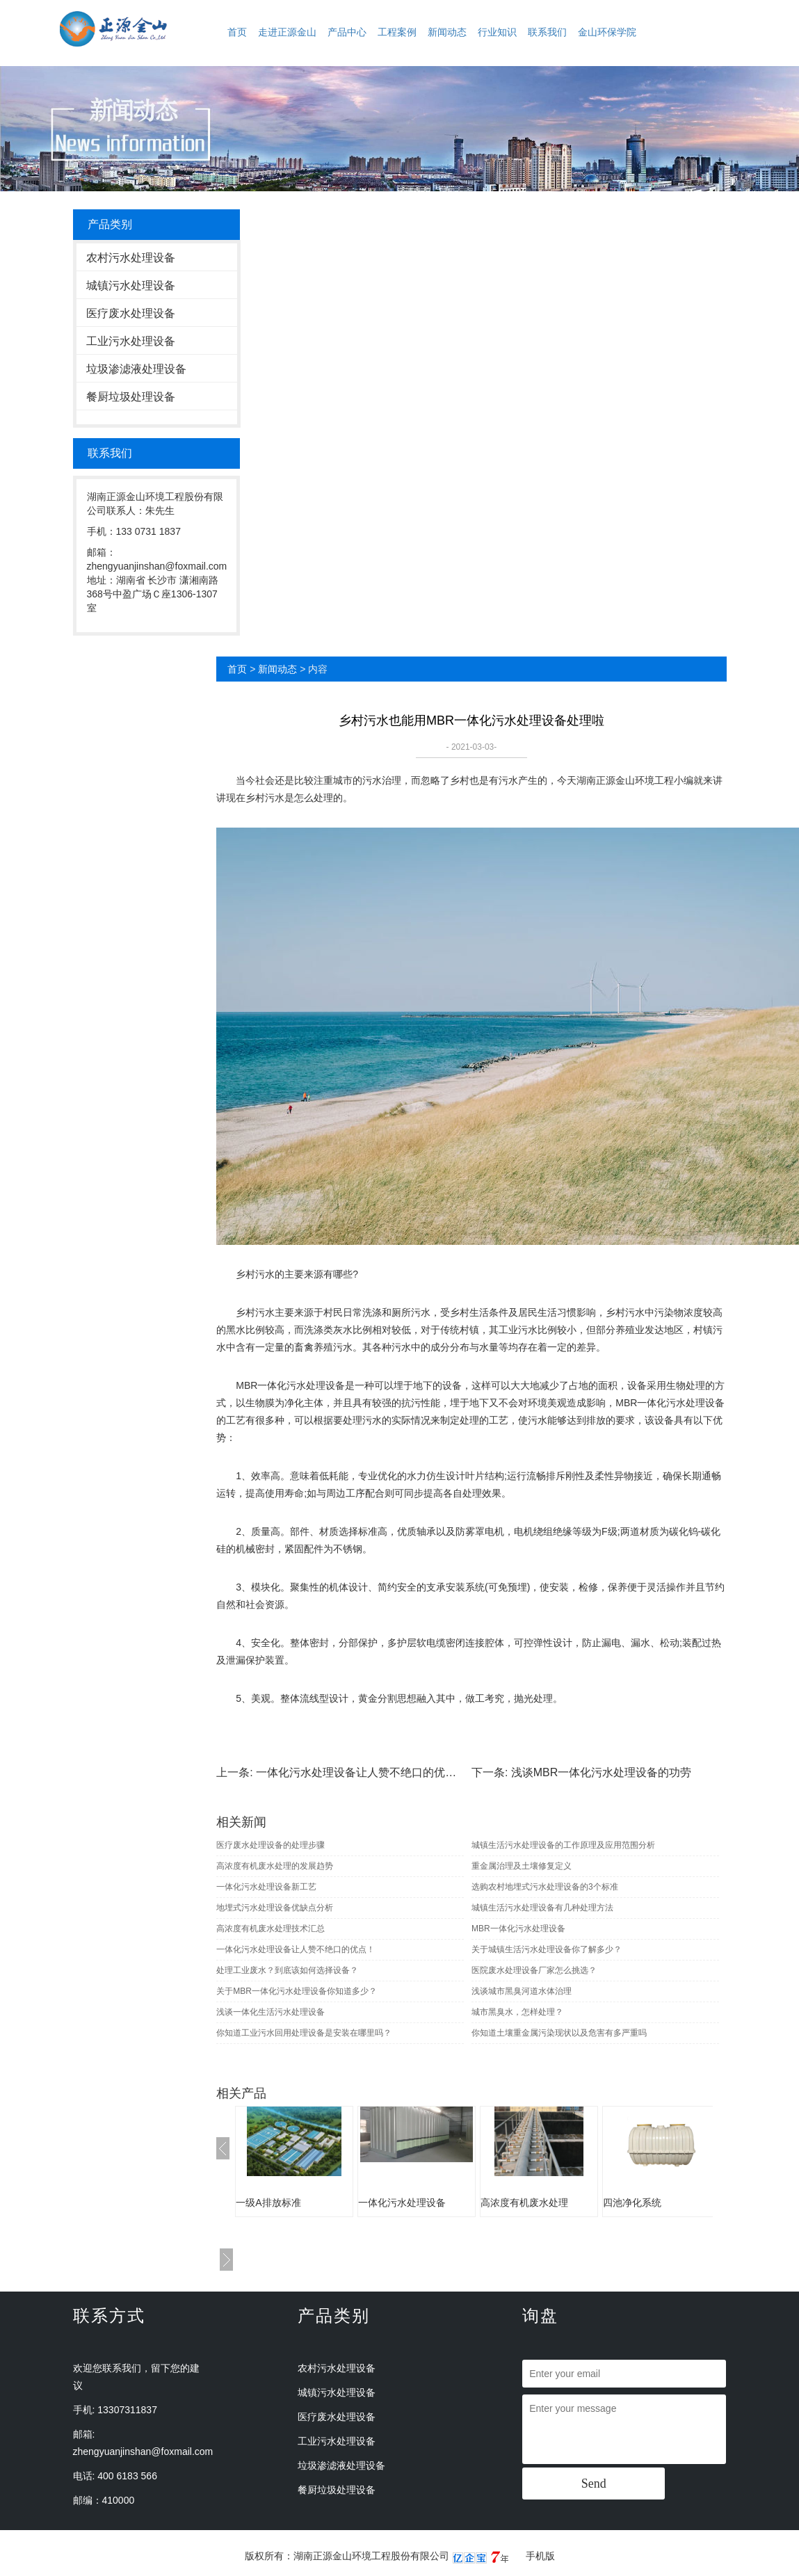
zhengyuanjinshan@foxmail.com (143, 2451)
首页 (237, 32)
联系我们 (547, 32)
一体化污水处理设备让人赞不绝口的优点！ (361, 1772)
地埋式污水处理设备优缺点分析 (274, 1908)
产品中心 (347, 32)
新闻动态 (447, 32)
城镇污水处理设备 (130, 285)
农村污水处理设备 (130, 258)
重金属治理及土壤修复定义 (521, 1866)
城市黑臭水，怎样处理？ (517, 2012)
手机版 (540, 2555)
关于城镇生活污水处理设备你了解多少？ (546, 1949)
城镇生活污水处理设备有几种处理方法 (542, 1908)
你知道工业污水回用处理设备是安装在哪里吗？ (304, 2033)
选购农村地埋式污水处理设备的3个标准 (544, 1887)
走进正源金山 (287, 32)
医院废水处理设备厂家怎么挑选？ (534, 1970)
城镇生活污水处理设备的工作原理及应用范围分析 (563, 1845)
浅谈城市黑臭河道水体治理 (521, 1991)
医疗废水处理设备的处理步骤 (270, 1845)
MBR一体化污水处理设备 (518, 1928)
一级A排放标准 (268, 2202)
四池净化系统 (632, 2202)
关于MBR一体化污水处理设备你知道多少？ (296, 1991)
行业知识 (497, 32)
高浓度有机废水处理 (524, 2202)
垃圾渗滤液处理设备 (136, 369)
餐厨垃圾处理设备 (130, 397)
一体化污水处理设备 (402, 2202)
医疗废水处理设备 (130, 313)
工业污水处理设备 (130, 341)
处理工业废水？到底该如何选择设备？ (287, 1970)
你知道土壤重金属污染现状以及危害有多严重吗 (559, 2033)
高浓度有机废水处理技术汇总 (270, 1928)
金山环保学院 (607, 32)
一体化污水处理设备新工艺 (266, 1887)
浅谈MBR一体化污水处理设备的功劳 (601, 1772)
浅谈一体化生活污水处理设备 (270, 2012)
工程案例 (397, 32)
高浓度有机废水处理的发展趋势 (274, 1866)
